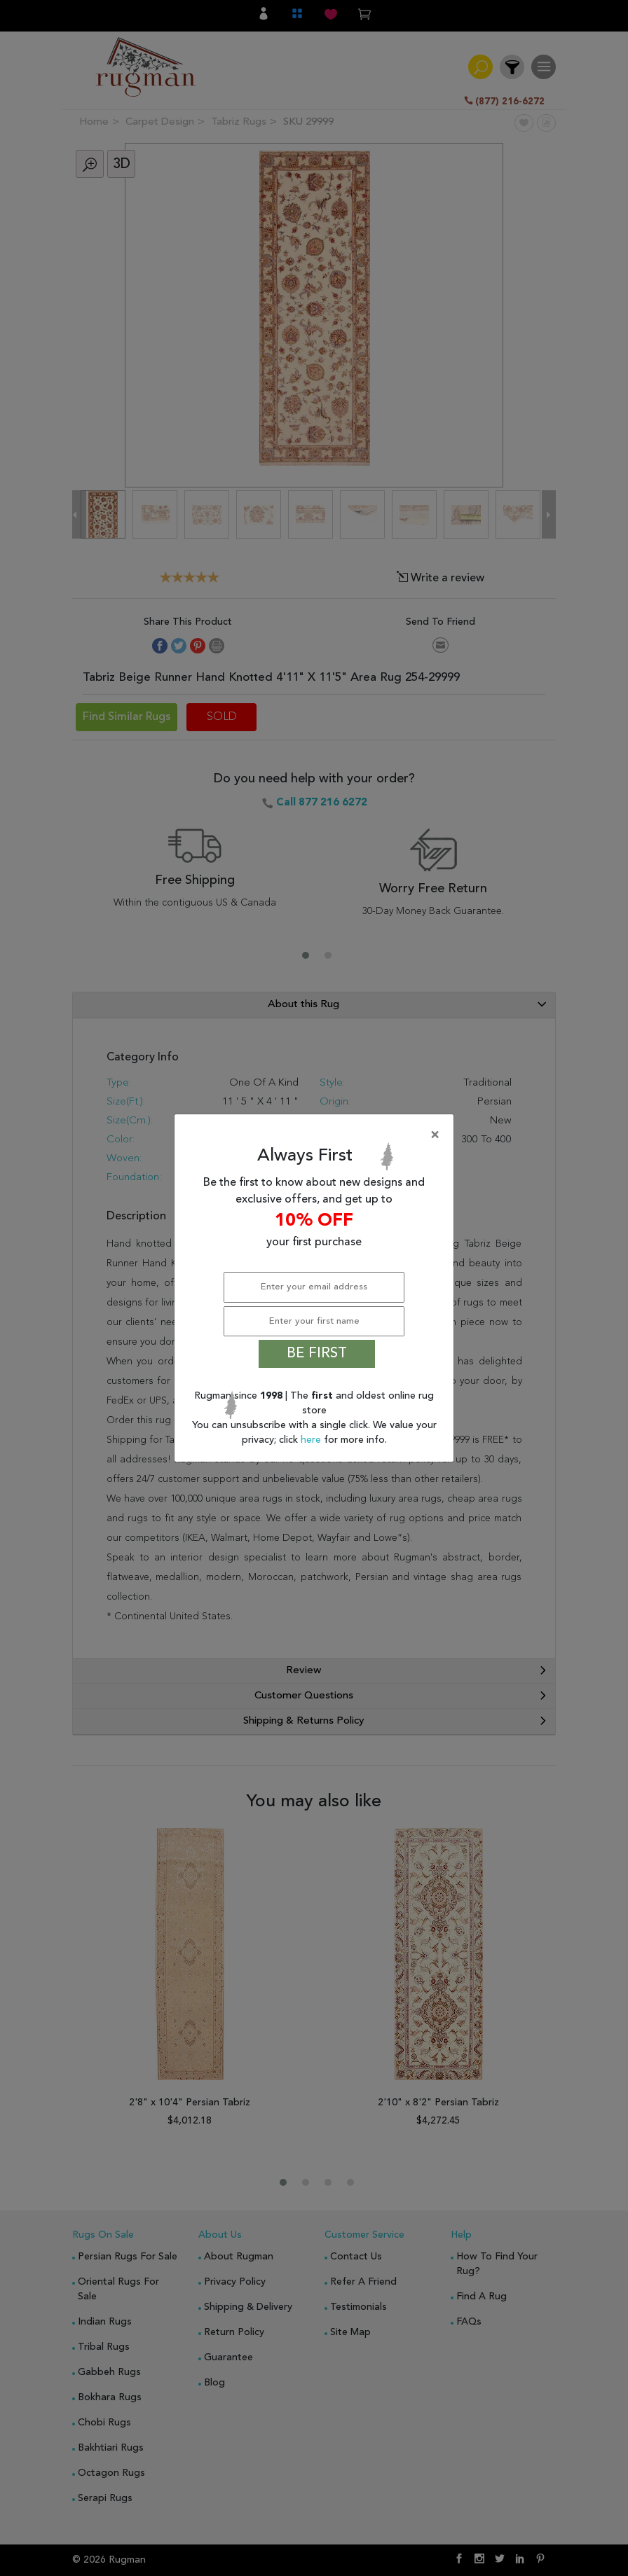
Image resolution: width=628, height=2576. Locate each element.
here (312, 1440)
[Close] (316, 1135)
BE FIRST (317, 1354)
